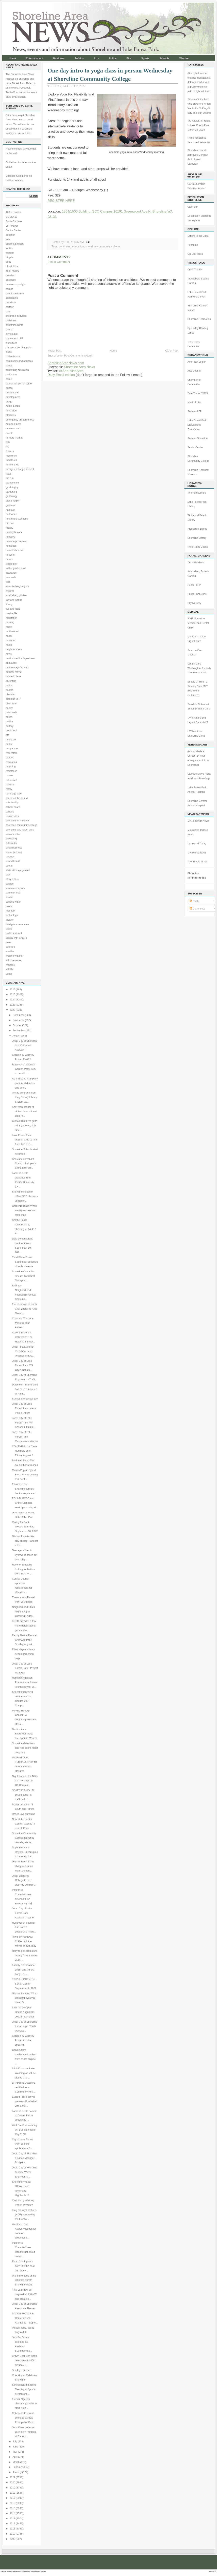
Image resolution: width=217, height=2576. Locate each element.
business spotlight (16, 284)
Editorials (192, 245)
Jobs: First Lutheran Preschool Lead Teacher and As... (23, 1351)
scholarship (12, 802)
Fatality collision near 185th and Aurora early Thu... (24, 1970)
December (19, 1015)
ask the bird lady (15, 243)
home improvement (16, 541)
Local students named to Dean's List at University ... (24, 2116)
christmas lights (14, 325)
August (16, 1035)
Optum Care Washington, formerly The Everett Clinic (199, 668)
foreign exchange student (20, 469)
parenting (11, 681)
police (9, 717)
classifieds (11, 343)
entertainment (13, 424)
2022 (13, 1010)
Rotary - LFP (194, 411)
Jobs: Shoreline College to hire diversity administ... (24, 1880)
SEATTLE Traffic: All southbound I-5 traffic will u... (23, 1795)
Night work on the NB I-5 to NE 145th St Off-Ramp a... (25, 1781)
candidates (12, 297)
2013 (13, 2518)
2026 (13, 989)
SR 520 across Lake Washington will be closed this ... (24, 2073)
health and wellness (17, 518)
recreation (11, 762)
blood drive (12, 266)
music (9, 645)
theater (9, 919)
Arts (96, 58)
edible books (13, 406)
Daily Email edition (61, 375)
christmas (11, 320)
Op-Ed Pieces (195, 254)
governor (11, 505)
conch (9, 365)
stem (8, 874)
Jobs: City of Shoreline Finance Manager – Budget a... (24, 2158)
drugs (9, 401)
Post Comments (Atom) (78, 355)
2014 (13, 2513)
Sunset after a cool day (25, 1398)
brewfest (10, 275)
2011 (13, 2528)
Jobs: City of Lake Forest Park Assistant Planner (23, 1913)
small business (14, 847)
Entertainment (34, 58)
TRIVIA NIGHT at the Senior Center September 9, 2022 (24, 1984)
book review (12, 271)
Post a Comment (58, 261)
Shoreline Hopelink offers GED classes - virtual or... (25, 1196)
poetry (9, 708)
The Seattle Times (197, 861)
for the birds (12, 464)
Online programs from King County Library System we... (24, 1097)
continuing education (17, 370)
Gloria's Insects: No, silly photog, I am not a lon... (25, 1541)
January (17, 2472)
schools (10, 811)
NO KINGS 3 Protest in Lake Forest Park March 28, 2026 (198, 125)
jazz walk (11, 577)
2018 (13, 2492)
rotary (9, 789)
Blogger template (7, 2571)
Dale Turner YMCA (197, 393)
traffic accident (14, 933)
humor (9, 559)
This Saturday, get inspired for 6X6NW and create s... (24, 2294)
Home (12, 58)
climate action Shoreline (19, 347)
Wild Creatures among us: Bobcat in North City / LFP (24, 2130)
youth (9, 973)
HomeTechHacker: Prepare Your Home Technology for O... (24, 1682)
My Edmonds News (198, 821)
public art (11, 739)
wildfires (10, 964)
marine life (11, 613)
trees (8, 942)
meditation (11, 618)
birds (8, 261)
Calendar (192, 206)
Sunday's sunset (21, 2370)
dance (9, 388)
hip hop (10, 523)
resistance (11, 771)
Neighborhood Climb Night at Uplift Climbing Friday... (23, 1612)
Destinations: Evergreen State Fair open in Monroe (24, 1734)
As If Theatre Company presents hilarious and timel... (25, 1083)
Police (112, 58)
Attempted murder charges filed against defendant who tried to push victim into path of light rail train (198, 82)
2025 (13, 994)
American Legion (196, 361)
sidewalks (11, 843)
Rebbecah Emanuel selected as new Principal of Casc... (24, 2418)
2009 (13, 2539)
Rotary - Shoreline (197, 438)
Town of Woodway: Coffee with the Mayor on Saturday (24, 1941)
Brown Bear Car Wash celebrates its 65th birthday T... (24, 2360)
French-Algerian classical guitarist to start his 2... (24, 2404)
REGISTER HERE (61, 201)
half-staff (10, 509)
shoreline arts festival (17, 820)
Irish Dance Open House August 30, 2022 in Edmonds (23, 2012)
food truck (11, 460)
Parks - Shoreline (197, 594)
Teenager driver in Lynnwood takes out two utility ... (24, 1555)
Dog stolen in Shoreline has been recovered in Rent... (25, 1389)
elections (11, 415)
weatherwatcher (14, 955)
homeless (11, 545)
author (9, 248)
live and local (13, 608)
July (15, 2441)
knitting (10, 590)
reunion (10, 775)
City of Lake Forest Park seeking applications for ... (23, 2144)
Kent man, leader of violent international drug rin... (24, 1111)
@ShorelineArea (71, 371)
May (15, 2451)
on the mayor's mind (17, 667)
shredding (11, 838)
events (9, 433)
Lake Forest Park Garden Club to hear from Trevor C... (25, 1140)
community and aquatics (19, 361)
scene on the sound (17, 798)
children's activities (16, 316)
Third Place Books (197, 546)
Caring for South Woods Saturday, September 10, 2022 (25, 1527)
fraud (9, 473)
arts (8, 239)
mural (9, 636)
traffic (9, 928)
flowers (10, 451)
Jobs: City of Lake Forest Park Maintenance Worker (25, 1437)
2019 (13, 2487)
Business (59, 58)
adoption (10, 235)
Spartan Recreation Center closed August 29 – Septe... (25, 2318)
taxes (9, 906)
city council (12, 334)
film (8, 442)
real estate (11, 753)
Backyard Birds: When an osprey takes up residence (24, 1210)
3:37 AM (79, 242)
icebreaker (11, 563)
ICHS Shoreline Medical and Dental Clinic (198, 623)
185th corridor (13, 212)
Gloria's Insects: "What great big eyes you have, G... (24, 1998)
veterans (10, 946)
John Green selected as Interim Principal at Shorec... (24, 2432)
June (16, 2446)
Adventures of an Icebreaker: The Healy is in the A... (23, 1337)
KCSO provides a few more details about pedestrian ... (24, 1626)
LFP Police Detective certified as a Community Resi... (24, 2087)
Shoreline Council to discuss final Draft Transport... (23, 1276)
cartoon (10, 307)
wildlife (9, 969)
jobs (8, 582)
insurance (11, 572)
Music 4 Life (194, 402)
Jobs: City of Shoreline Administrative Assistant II (24, 1045)
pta (7, 735)
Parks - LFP (194, 585)
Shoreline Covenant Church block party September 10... (24, 1164)
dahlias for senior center (19, 383)
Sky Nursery (194, 603)
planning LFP (13, 699)
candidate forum (15, 293)
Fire (129, 58)
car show (11, 302)
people (9, 690)
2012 (13, 2523)
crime (9, 379)
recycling (11, 766)
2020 (13, 2482)
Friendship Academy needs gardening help (23, 1654)
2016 (13, 2503)
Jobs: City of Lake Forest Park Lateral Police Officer (24, 1408)
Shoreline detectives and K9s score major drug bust (25, 1748)
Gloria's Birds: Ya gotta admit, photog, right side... (24, 1126)
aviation (10, 253)
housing (10, 554)
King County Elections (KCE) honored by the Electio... (24, 2215)
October (17, 1025)
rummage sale (14, 793)
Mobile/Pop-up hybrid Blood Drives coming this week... (25, 1475)
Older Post (171, 350)
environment (12, 428)
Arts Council (194, 370)
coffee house (13, 356)
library (9, 604)
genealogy (11, 496)
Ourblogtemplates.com (36, 2571)
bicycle (9, 257)
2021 (13, 2477)
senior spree (12, 816)
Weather (184, 58)
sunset (9, 897)
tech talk (10, 910)
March (16, 2462)
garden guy (12, 487)
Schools (164, 58)
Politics (79, 58)
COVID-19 (11, 216)
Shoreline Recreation (199, 319)
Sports (145, 58)
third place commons (17, 924)
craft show (11, 374)
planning (10, 694)
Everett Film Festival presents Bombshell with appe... (24, 2101)
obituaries (11, 663)
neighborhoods (14, 649)
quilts (9, 744)
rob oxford (11, 780)
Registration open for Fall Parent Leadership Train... (24, 1927)
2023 (13, 1004)
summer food (13, 892)
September (19, 1030)
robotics (10, 784)
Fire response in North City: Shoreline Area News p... (24, 1309)
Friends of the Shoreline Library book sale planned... (24, 1489)
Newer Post (54, 350)
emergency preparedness (20, 419)
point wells (11, 712)
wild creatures (13, 960)
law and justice (14, 600)
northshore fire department (20, 658)
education (11, 410)
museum (10, 640)
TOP (215, 2571)
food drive (11, 455)
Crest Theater (195, 269)
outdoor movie (14, 672)
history (9, 527)
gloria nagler (12, 500)
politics (9, 721)
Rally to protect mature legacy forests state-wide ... (24, 1955)
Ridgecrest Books (197, 528)
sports (9, 865)
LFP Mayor (12, 225)
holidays (10, 536)
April (15, 2457)
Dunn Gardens (14, 221)
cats (8, 311)
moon (9, 626)
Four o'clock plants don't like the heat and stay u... (23, 2266)
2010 (13, 2533)
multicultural (12, 631)
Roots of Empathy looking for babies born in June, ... (23, 1569)
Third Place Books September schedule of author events (25, 1262)
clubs (9, 352)
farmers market (14, 437)
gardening (11, 491)
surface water (13, 901)
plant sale (11, 703)
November (19, 1020)
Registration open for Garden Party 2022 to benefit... (24, 1069)
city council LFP (14, 338)
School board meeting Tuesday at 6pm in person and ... (24, 2389)
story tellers (12, 879)
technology (12, 915)
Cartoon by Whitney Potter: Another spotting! (23, 2040)
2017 (13, 2498)
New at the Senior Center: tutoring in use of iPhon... (23, 1824)
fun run (9, 478)
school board (13, 807)
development (13, 397)
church (9, 329)
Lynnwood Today (196, 843)
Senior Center (13, 230)
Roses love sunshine (23, 1814)
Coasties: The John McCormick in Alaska (23, 1323)
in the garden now (16, 568)
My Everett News (196, 852)
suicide (9, 883)
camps (9, 289)
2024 (13, 999)
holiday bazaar (14, 532)
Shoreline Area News (79, 367)
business (11, 279)
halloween (11, 514)
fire (7, 446)
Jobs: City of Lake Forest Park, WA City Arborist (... (22, 1365)
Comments (197, 908)
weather (10, 951)
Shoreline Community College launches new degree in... (24, 1838)
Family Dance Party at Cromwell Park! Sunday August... (24, 1640)
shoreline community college (21, 825)
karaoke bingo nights (17, 586)
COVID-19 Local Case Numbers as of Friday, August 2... (24, 1451)
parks (9, 685)
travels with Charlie (16, 937)
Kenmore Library (196, 492)
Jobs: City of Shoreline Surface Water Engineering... (24, 2172)
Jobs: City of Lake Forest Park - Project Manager (25, 1668)
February (18, 2467)
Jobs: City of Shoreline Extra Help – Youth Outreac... (24, 2026)
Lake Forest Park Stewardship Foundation (196, 425)
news (9, 654)
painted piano (13, 676)
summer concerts (15, 888)
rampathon (12, 748)
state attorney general (18, 870)
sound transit (13, 861)
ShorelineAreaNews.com (65, 363)
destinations (12, 392)
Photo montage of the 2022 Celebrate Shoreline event (24, 2280)
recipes (10, 757)
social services (14, 852)
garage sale (12, 482)
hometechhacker (15, 550)
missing (10, 622)
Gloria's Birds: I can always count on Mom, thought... (23, 1866)
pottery (9, 726)
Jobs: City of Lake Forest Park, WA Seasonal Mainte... (24, 1423)
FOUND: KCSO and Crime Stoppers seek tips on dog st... (25, 1503)
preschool (11, 730)
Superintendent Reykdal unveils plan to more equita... (25, 1852)
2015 (13, 2508)
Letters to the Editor (198, 236)
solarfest (10, 856)
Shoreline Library (196, 538)
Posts (194, 901)
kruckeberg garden (16, 595)
